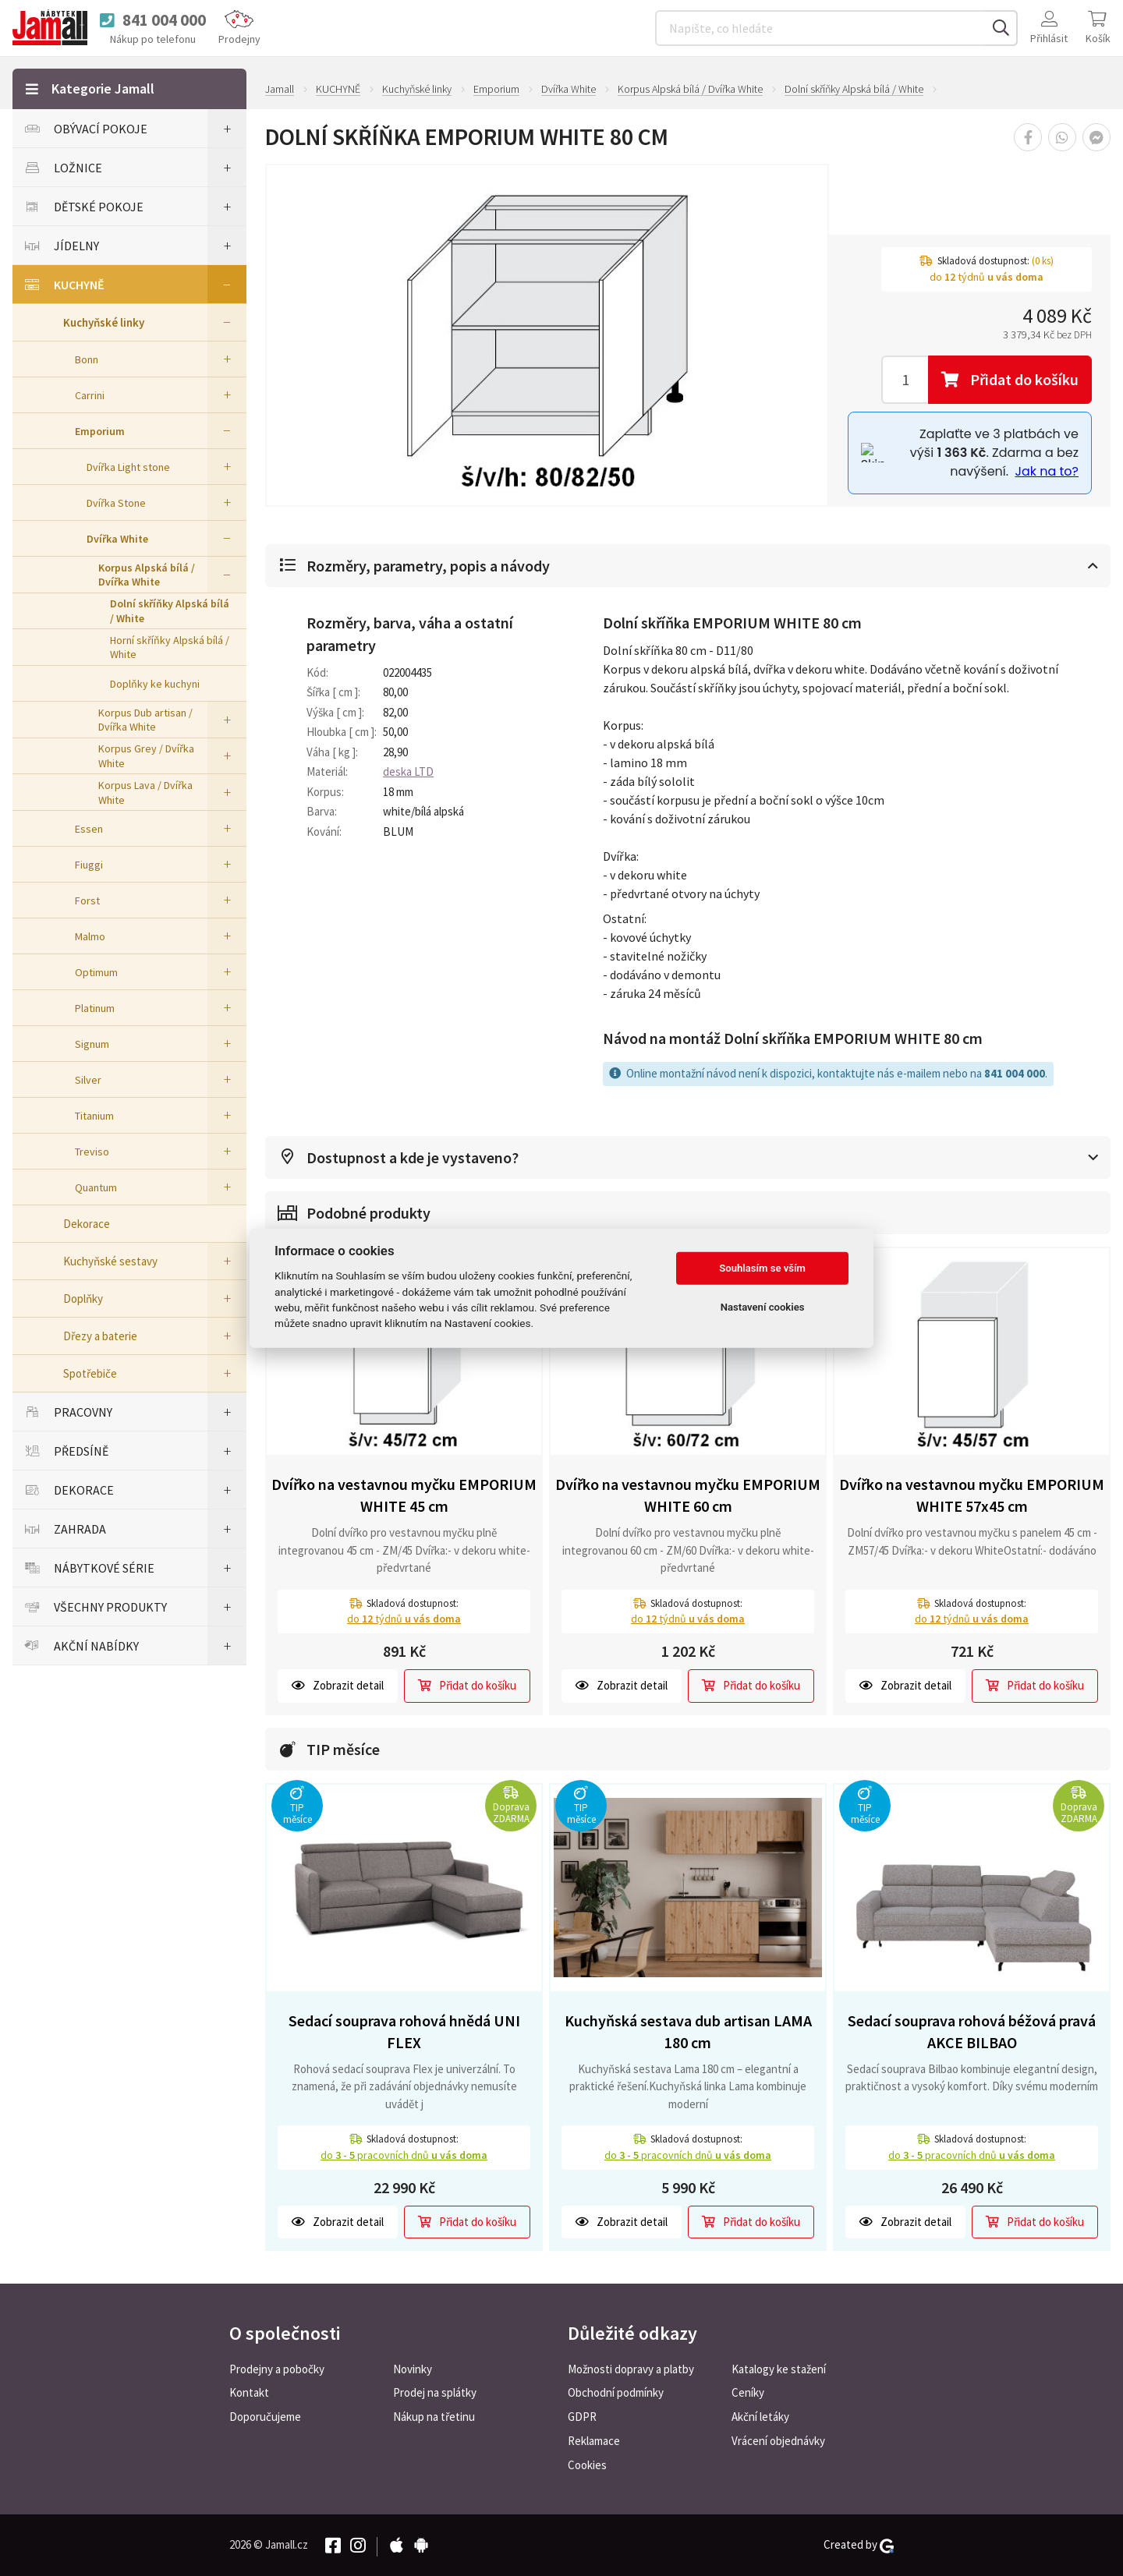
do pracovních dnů (404, 2155)
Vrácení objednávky (778, 2440)
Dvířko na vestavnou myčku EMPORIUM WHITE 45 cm (404, 1495)
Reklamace (594, 2440)
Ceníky (748, 2392)
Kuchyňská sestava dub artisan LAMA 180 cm (688, 2032)
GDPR (582, 2416)
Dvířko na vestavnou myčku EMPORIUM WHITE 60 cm (687, 1495)
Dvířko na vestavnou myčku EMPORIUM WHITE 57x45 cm (971, 1495)
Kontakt (249, 2392)
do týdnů (404, 1619)
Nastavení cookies (763, 1307)
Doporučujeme (265, 2416)
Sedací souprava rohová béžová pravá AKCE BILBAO (972, 2032)
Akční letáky (760, 2416)
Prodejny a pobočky (276, 2369)
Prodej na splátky (434, 2392)
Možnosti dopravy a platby (631, 2369)
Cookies (587, 2464)
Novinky (412, 2369)
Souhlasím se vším (762, 1268)
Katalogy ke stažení (779, 2369)
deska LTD (408, 771)
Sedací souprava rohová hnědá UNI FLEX (404, 2032)
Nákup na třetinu (434, 2416)
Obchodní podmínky (616, 2392)
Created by (859, 2544)
